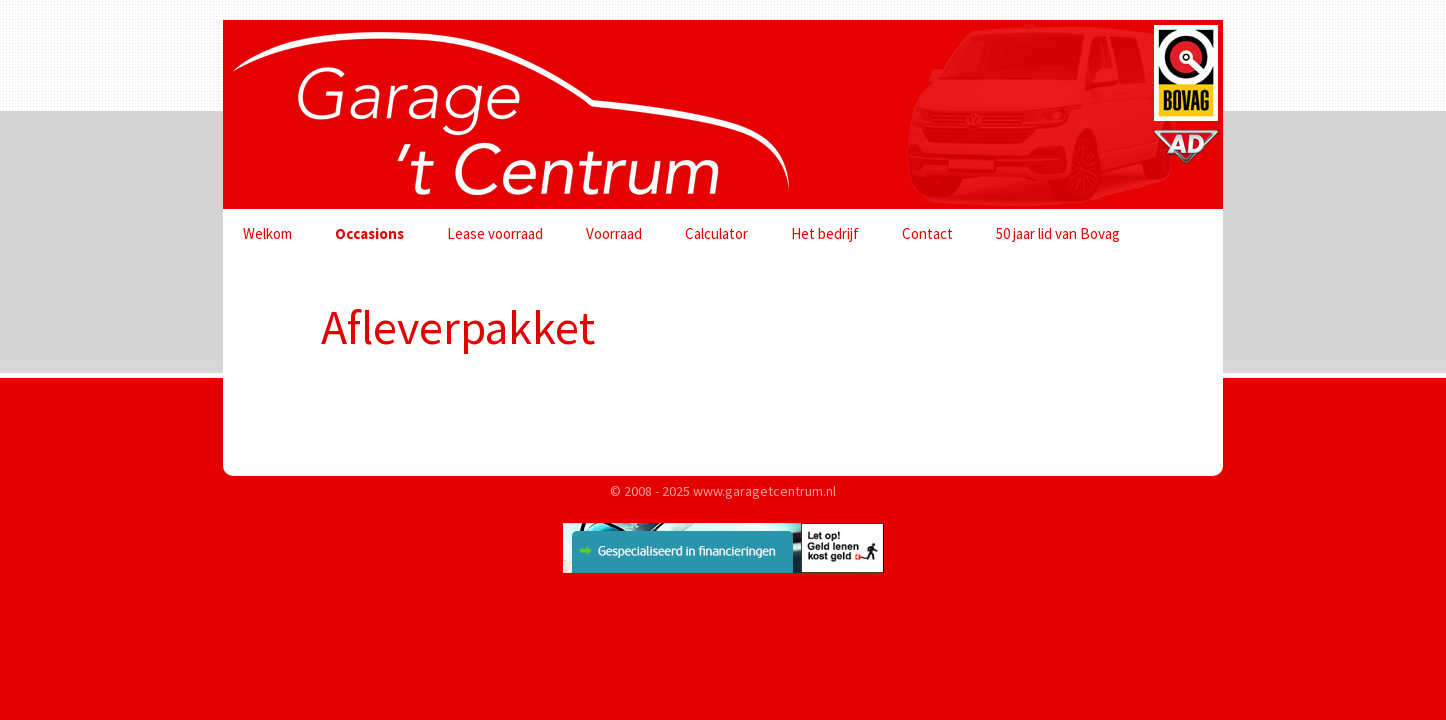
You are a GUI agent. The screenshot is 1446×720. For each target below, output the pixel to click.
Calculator (716, 233)
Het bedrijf (825, 233)
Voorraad (614, 233)
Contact (927, 233)
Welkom (267, 233)
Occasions (369, 233)
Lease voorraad (495, 233)
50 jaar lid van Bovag (1058, 233)
